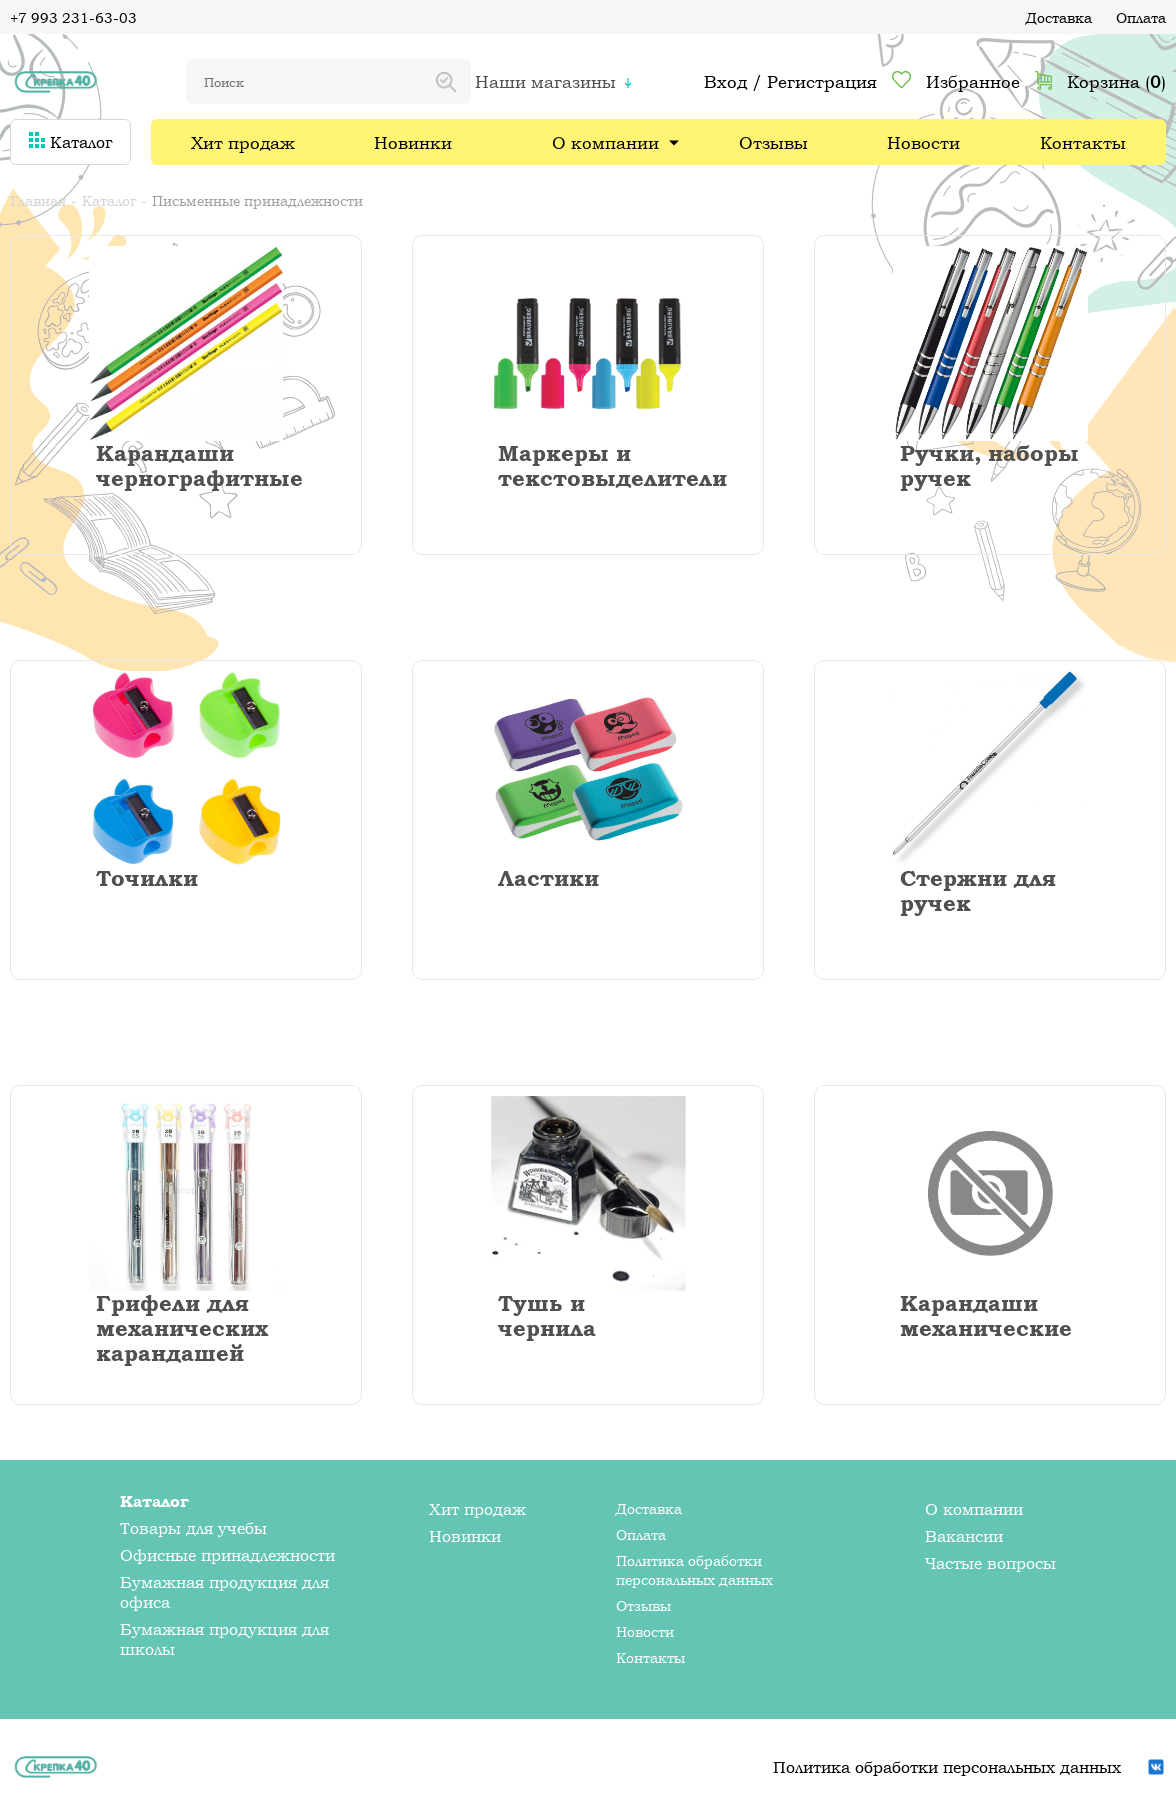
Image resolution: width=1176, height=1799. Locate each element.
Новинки (413, 142)
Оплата (1141, 17)
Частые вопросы (990, 1563)
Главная (38, 200)
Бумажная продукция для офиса (224, 1592)
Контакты (1083, 142)
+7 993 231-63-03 (73, 17)
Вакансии (964, 1536)
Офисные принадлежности (227, 1555)
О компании (605, 142)
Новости (923, 142)
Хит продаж (243, 142)
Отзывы (773, 142)
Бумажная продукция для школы (224, 1639)
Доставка (1059, 17)
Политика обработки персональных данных (694, 1570)
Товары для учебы (193, 1528)
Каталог (70, 142)
